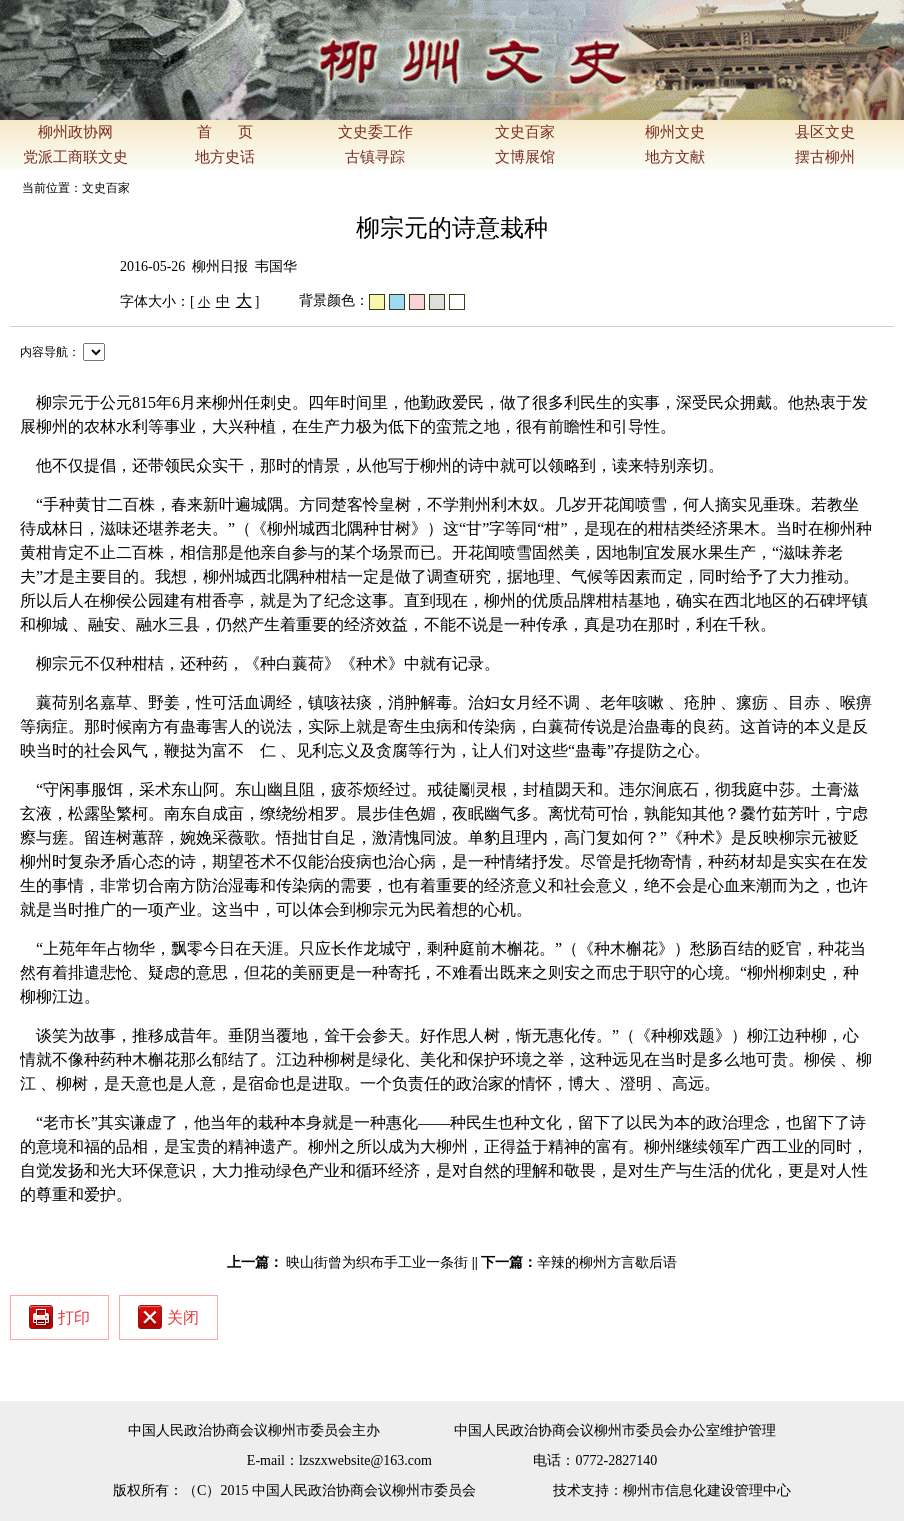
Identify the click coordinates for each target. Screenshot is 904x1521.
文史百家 (525, 132)
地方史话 (225, 157)
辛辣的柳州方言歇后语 (607, 1262)
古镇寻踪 (375, 157)
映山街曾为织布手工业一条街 (377, 1262)
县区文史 (825, 132)
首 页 (225, 132)
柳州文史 (675, 132)
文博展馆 (525, 157)
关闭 (168, 1317)
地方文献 (675, 157)
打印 (59, 1317)
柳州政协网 (75, 132)
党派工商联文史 (75, 157)
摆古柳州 (825, 157)
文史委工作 (375, 132)
